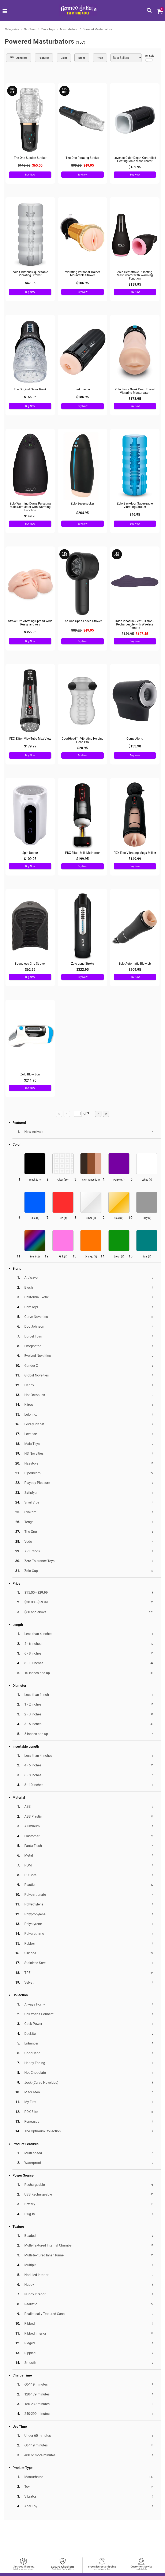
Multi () (35, 1256)
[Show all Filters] (18, 58)
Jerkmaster (82, 389)
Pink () (63, 1256)
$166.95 (30, 397)
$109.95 (30, 859)
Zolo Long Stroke (82, 963)
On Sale (149, 58)
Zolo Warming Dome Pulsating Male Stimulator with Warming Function (30, 507)
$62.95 (30, 970)
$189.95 (134, 285)
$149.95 (30, 516)
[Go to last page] (106, 1114)
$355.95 (30, 632)
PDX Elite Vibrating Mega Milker (134, 853)
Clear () (62, 1179)
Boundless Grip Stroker (30, 963)
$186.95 (82, 397)
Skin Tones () (91, 1179)
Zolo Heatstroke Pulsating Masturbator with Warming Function (135, 275)
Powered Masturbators (97, 29)
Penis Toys (48, 29)
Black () (35, 1179)
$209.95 (134, 970)
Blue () (35, 1218)
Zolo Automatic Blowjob (135, 963)
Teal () (147, 1256)
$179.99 (30, 746)
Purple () (118, 1179)
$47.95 (30, 283)
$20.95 (82, 748)
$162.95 (134, 167)
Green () (119, 1256)
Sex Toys (29, 29)
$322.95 (82, 970)
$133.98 (134, 746)
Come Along (135, 738)
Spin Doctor (30, 853)
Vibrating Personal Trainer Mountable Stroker (82, 273)
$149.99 (134, 859)
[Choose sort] (126, 58)
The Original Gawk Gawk (30, 389)
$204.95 (82, 513)
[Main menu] (5, 12)
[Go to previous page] (67, 1114)
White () (147, 1179)
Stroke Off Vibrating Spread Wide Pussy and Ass (30, 622)
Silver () (91, 1218)
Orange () (91, 1256)
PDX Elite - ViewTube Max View (30, 738)
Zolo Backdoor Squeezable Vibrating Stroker (135, 505)
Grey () (146, 1218)
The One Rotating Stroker (82, 158)
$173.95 (134, 399)
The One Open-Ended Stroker (82, 621)
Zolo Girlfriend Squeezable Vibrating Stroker (30, 273)
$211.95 (30, 1080)
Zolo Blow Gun (30, 1074)
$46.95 (135, 515)
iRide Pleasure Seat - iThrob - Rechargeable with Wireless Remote (135, 624)
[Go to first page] (59, 1114)
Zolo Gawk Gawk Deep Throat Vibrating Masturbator (135, 391)
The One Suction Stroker (30, 158)
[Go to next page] (98, 1114)
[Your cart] (160, 11)
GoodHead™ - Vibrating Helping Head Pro (82, 740)
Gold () (119, 1218)
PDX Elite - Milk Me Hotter (82, 853)
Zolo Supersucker (82, 503)
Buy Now (30, 174)
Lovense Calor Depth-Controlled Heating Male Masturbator (134, 159)
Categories (12, 29)
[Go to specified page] (78, 1114)
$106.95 (82, 283)
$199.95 (82, 859)
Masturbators (68, 29)
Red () (63, 1218)
